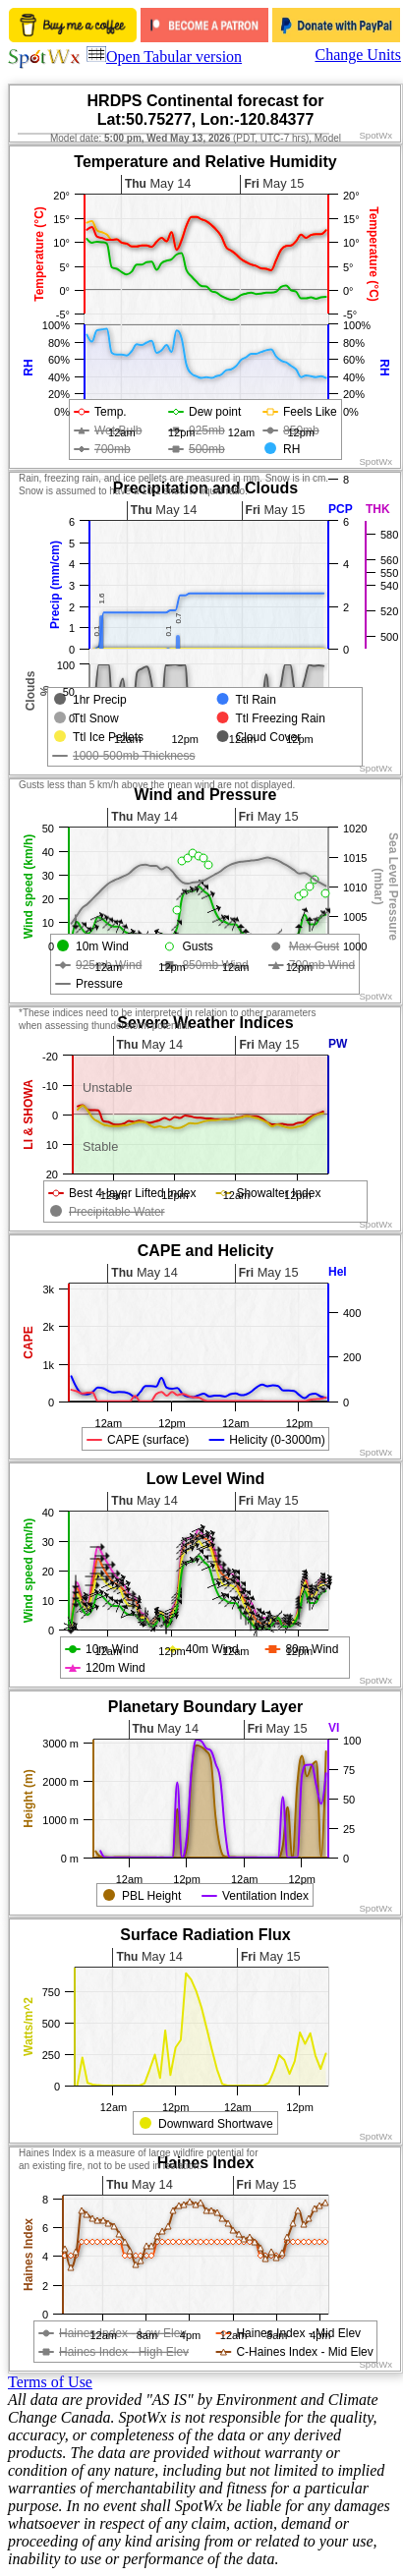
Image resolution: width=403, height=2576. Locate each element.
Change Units (358, 54)
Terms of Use (50, 2382)
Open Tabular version (164, 56)
